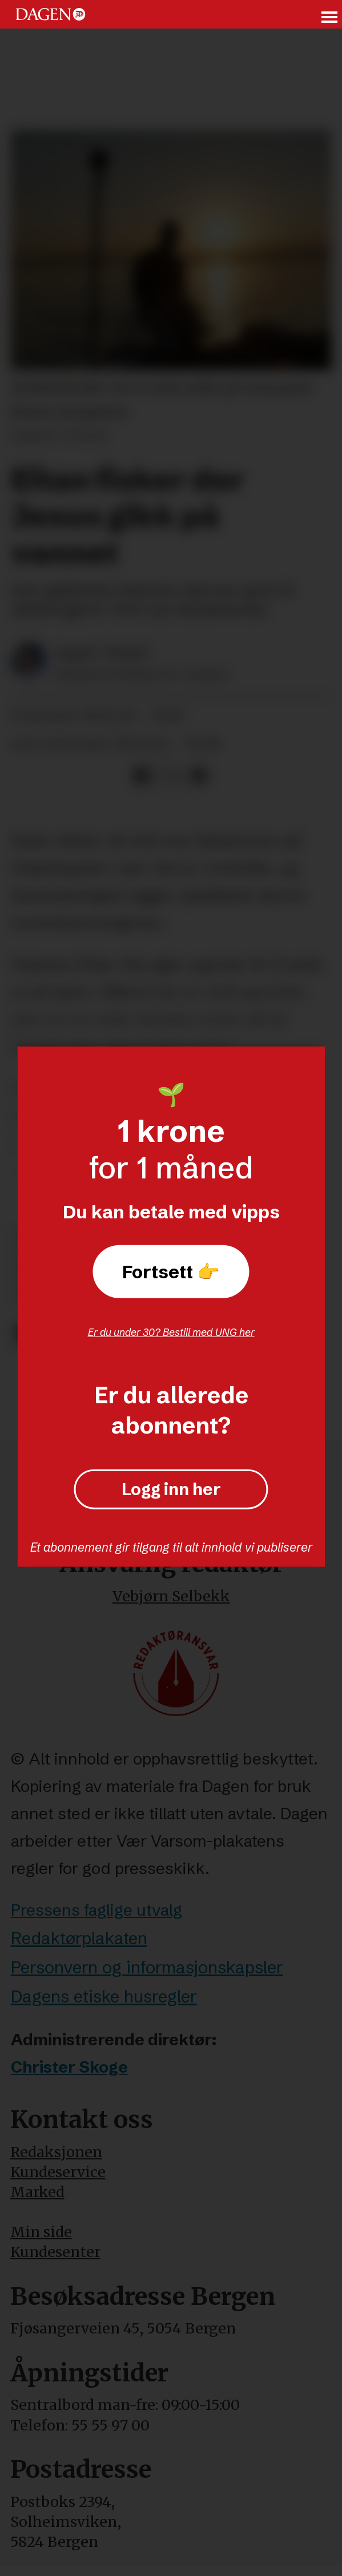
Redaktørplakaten (79, 1938)
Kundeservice (58, 2172)
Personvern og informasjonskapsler (147, 1967)
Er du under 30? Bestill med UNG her (171, 1332)
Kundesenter (55, 2252)
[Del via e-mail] (198, 776)
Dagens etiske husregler (104, 1996)
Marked (37, 2192)
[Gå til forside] (50, 14)
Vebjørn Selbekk (171, 1596)
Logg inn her (171, 1489)
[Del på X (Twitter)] (170, 776)
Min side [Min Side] (41, 2232)
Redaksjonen (56, 2152)
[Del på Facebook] (142, 776)
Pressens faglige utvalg (96, 1910)
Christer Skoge (69, 2067)
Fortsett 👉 (171, 1271)
